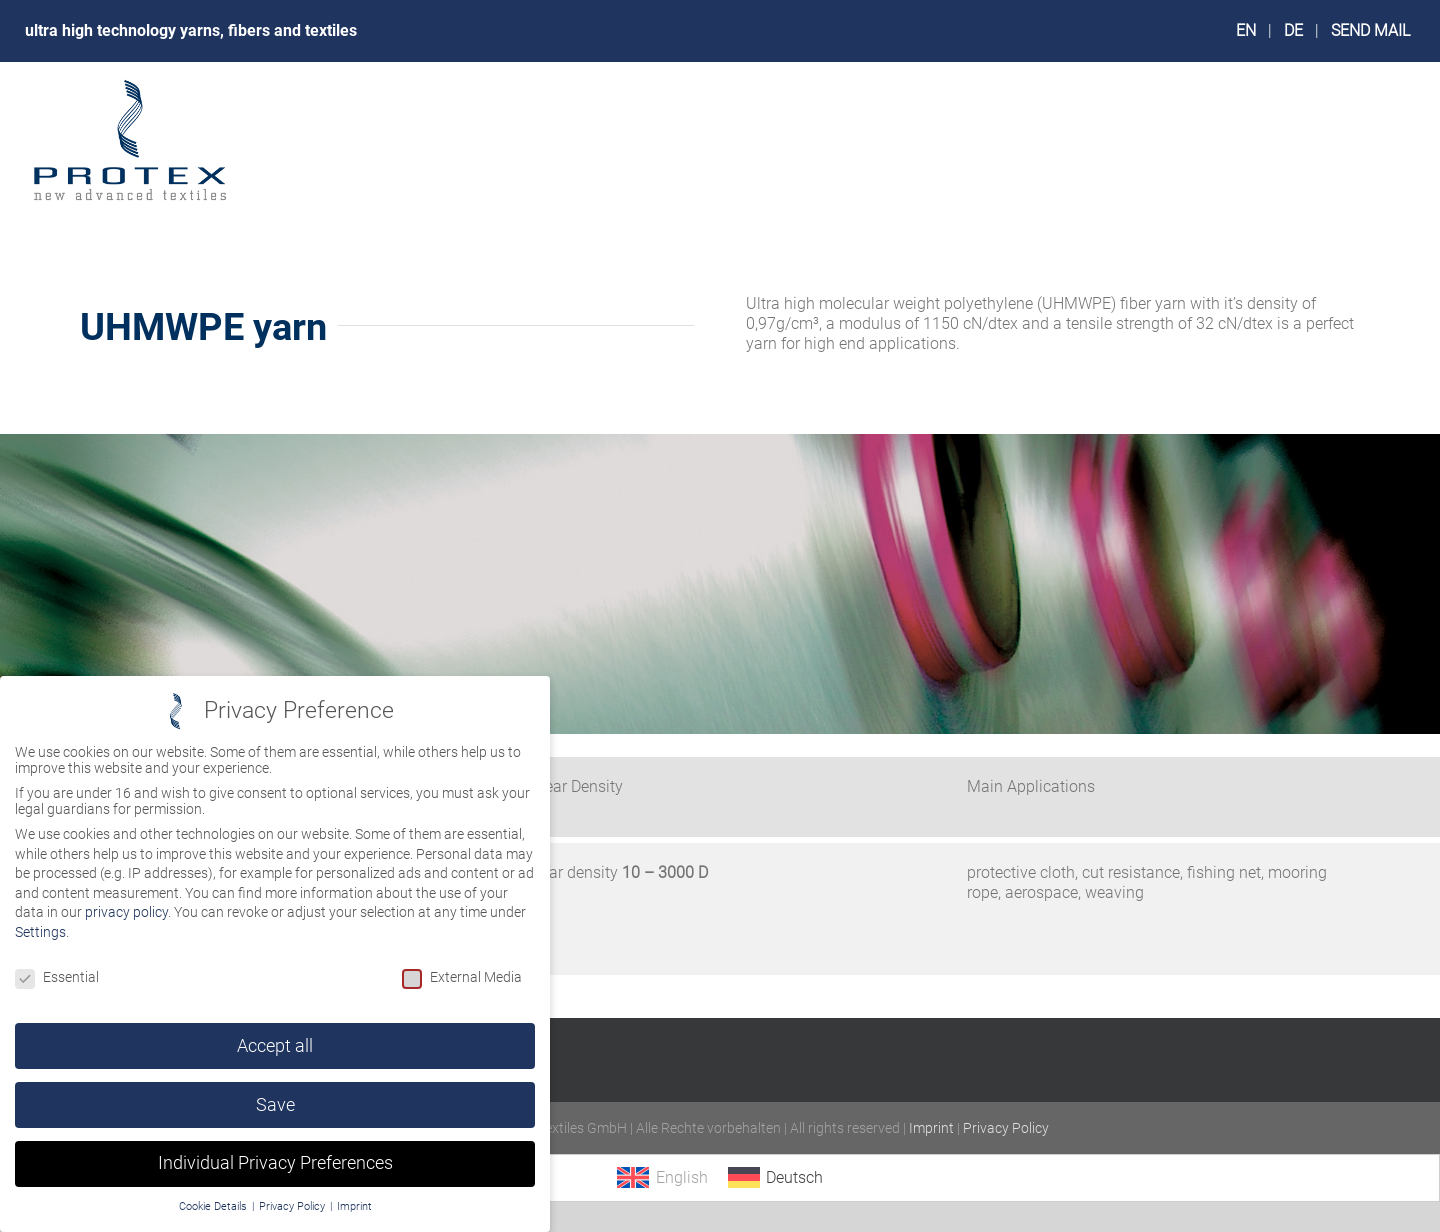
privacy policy (126, 912)
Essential (57, 977)
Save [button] (275, 1105)
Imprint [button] (354, 1206)
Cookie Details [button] (214, 1206)
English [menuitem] (682, 1177)
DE (1293, 30)
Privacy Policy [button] (293, 1206)
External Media (462, 977)
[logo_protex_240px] (130, 84)
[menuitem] (662, 1178)
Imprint (931, 1128)
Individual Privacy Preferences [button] (275, 1163)
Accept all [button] (275, 1046)
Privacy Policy (1006, 1128)
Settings (40, 932)
